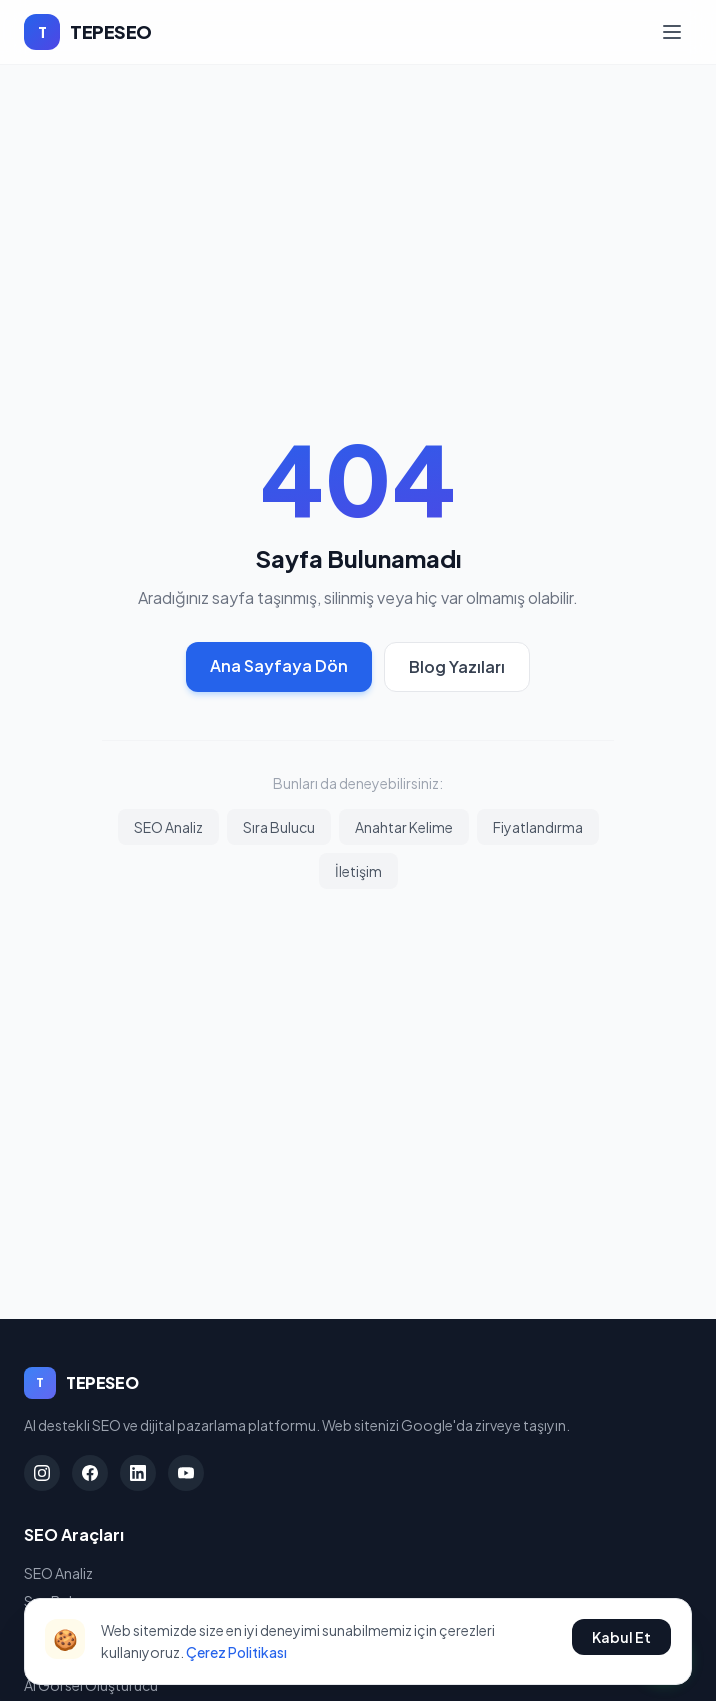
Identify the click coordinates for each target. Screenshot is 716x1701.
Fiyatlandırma (538, 827)
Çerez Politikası (236, 1652)
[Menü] (672, 32)
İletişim (358, 871)
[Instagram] (42, 1473)
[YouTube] (186, 1473)
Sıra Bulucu (279, 827)
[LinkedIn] (138, 1473)
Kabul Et (621, 1637)
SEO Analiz (168, 827)
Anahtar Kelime (404, 827)
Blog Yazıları (457, 666)
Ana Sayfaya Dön (279, 665)
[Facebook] (90, 1473)
